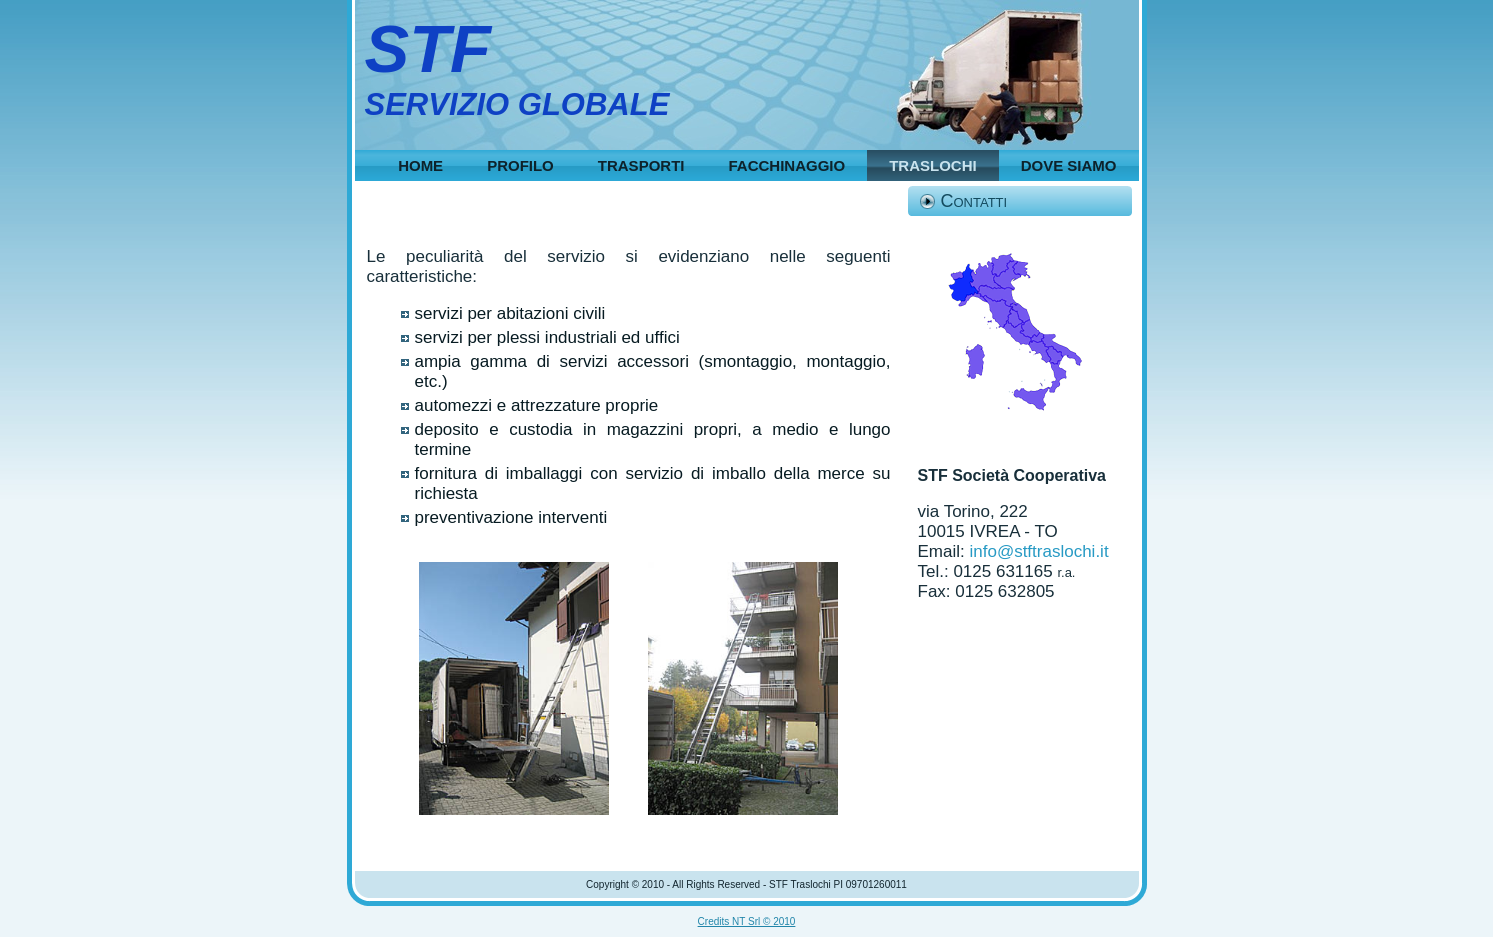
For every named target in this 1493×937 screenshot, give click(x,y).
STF (428, 48)
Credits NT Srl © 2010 (747, 921)
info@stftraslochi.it (1038, 551)
